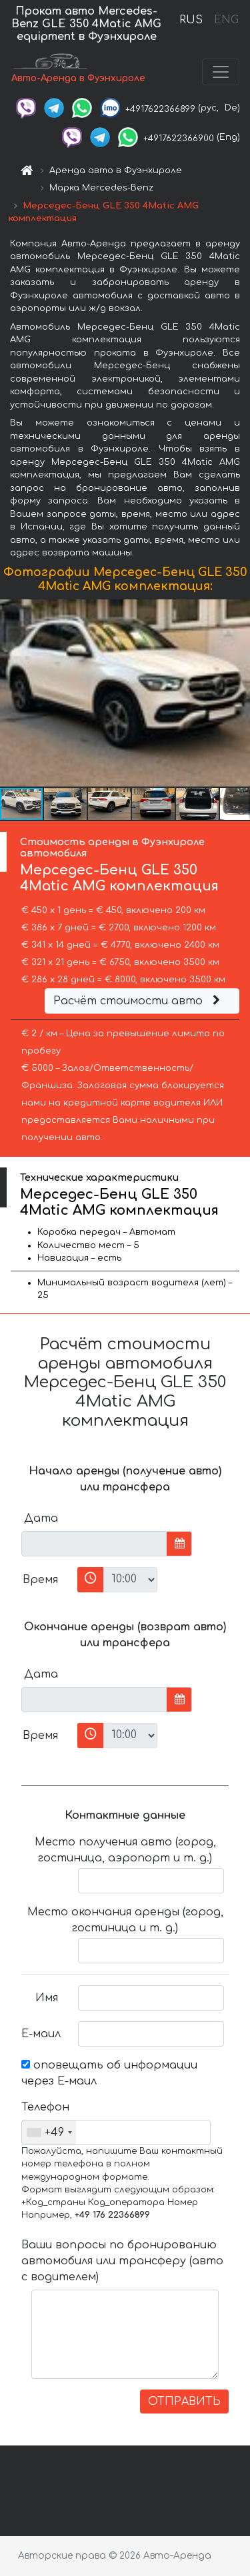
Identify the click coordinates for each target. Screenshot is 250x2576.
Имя (46, 1998)
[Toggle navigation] (220, 72)
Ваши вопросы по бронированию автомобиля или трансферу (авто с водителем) (122, 2261)
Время (40, 1580)
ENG (226, 20)
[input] (94, 1543)
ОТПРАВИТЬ (184, 2402)
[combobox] (49, 2132)
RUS (191, 20)
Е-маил (41, 2034)
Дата (41, 1518)
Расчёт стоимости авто (138, 1001)
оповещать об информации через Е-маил (109, 2073)
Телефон (44, 2107)
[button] (238, 692)
